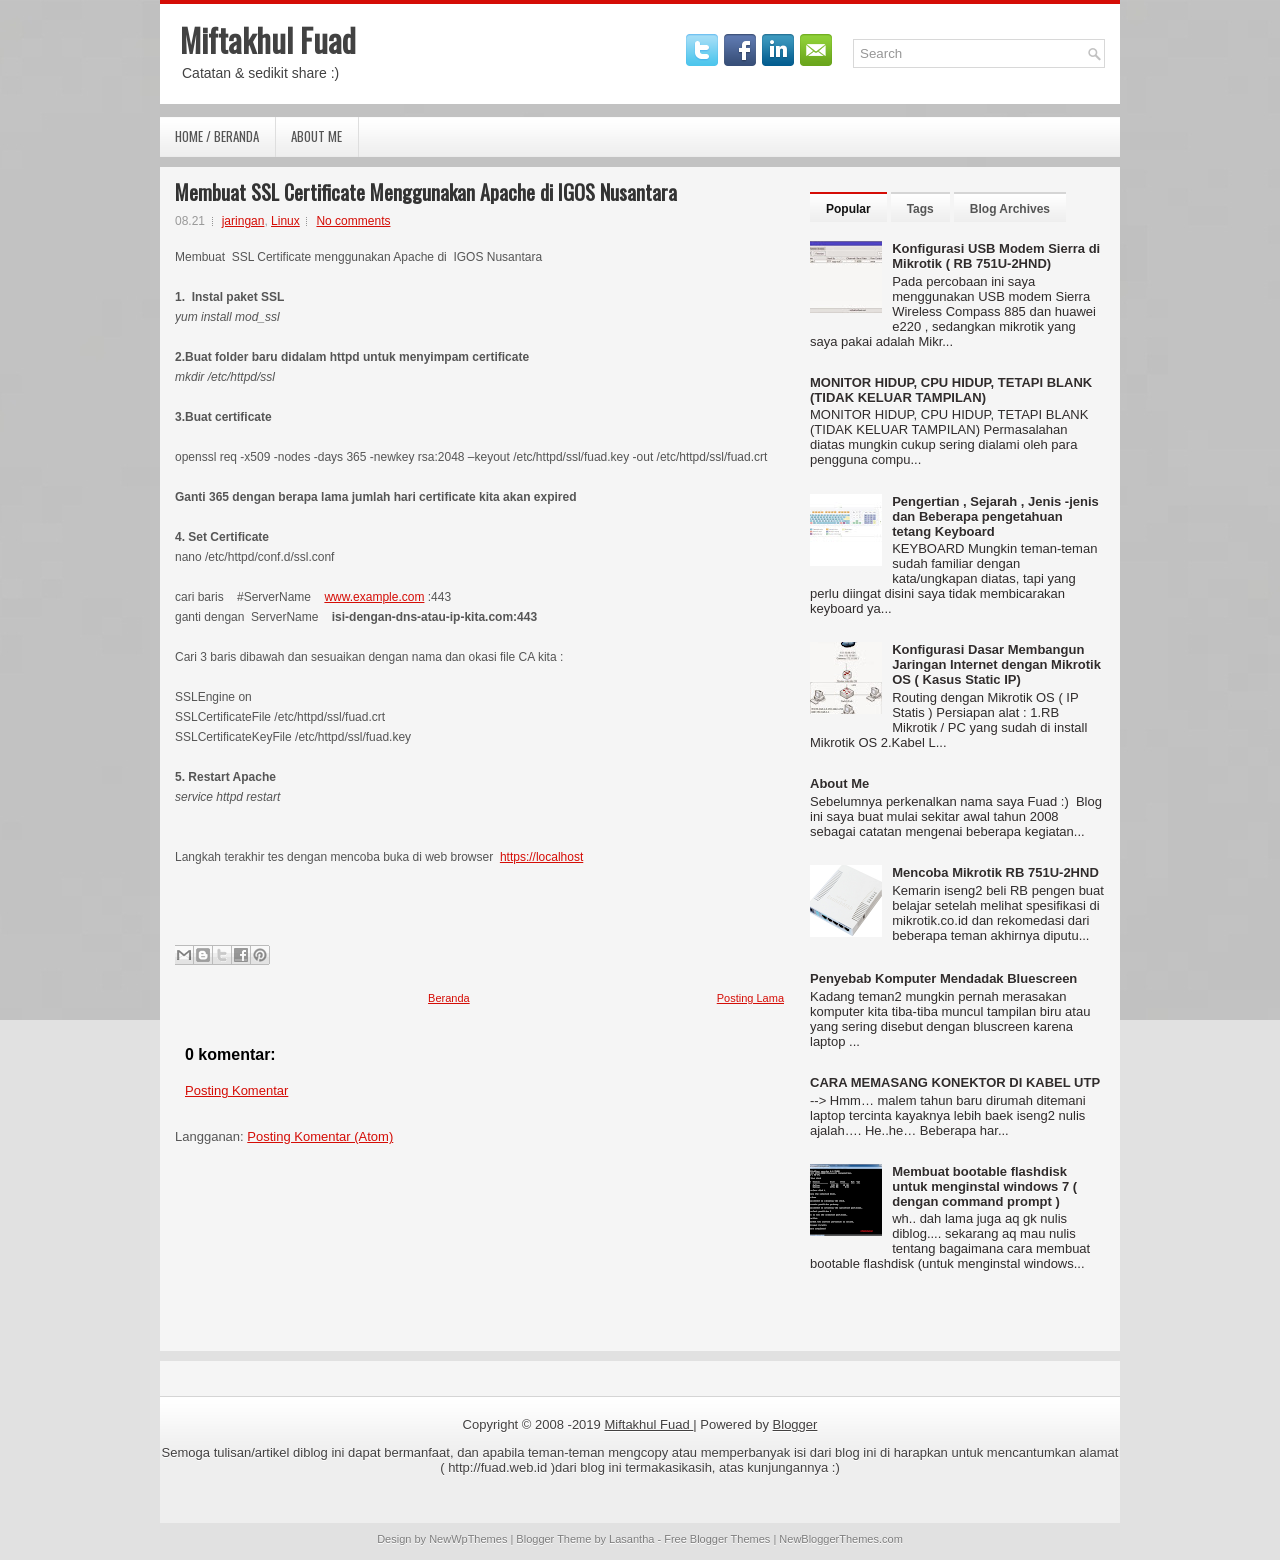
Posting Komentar (236, 1090)
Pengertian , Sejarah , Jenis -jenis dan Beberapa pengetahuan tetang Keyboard (995, 516)
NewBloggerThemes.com (841, 1539)
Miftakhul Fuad (268, 39)
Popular (848, 209)
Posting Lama (750, 998)
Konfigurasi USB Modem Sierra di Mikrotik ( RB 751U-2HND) (996, 256)
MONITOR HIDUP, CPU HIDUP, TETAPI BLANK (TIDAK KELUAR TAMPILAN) (951, 390)
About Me (316, 136)
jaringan (243, 221)
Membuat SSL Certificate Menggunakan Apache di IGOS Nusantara (426, 192)
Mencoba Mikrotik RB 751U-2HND (995, 872)
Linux (285, 221)
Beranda (449, 998)
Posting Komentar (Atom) (320, 1136)
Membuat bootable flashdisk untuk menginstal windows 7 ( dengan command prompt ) (984, 1186)
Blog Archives (1010, 209)
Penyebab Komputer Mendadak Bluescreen (943, 978)
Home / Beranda (217, 136)
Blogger (795, 1424)
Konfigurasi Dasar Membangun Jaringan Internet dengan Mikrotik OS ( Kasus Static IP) (996, 664)
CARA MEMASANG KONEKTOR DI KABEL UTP (955, 1082)
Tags (920, 209)
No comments (353, 221)
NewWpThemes (468, 1539)
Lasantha (631, 1539)
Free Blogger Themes (717, 1539)
